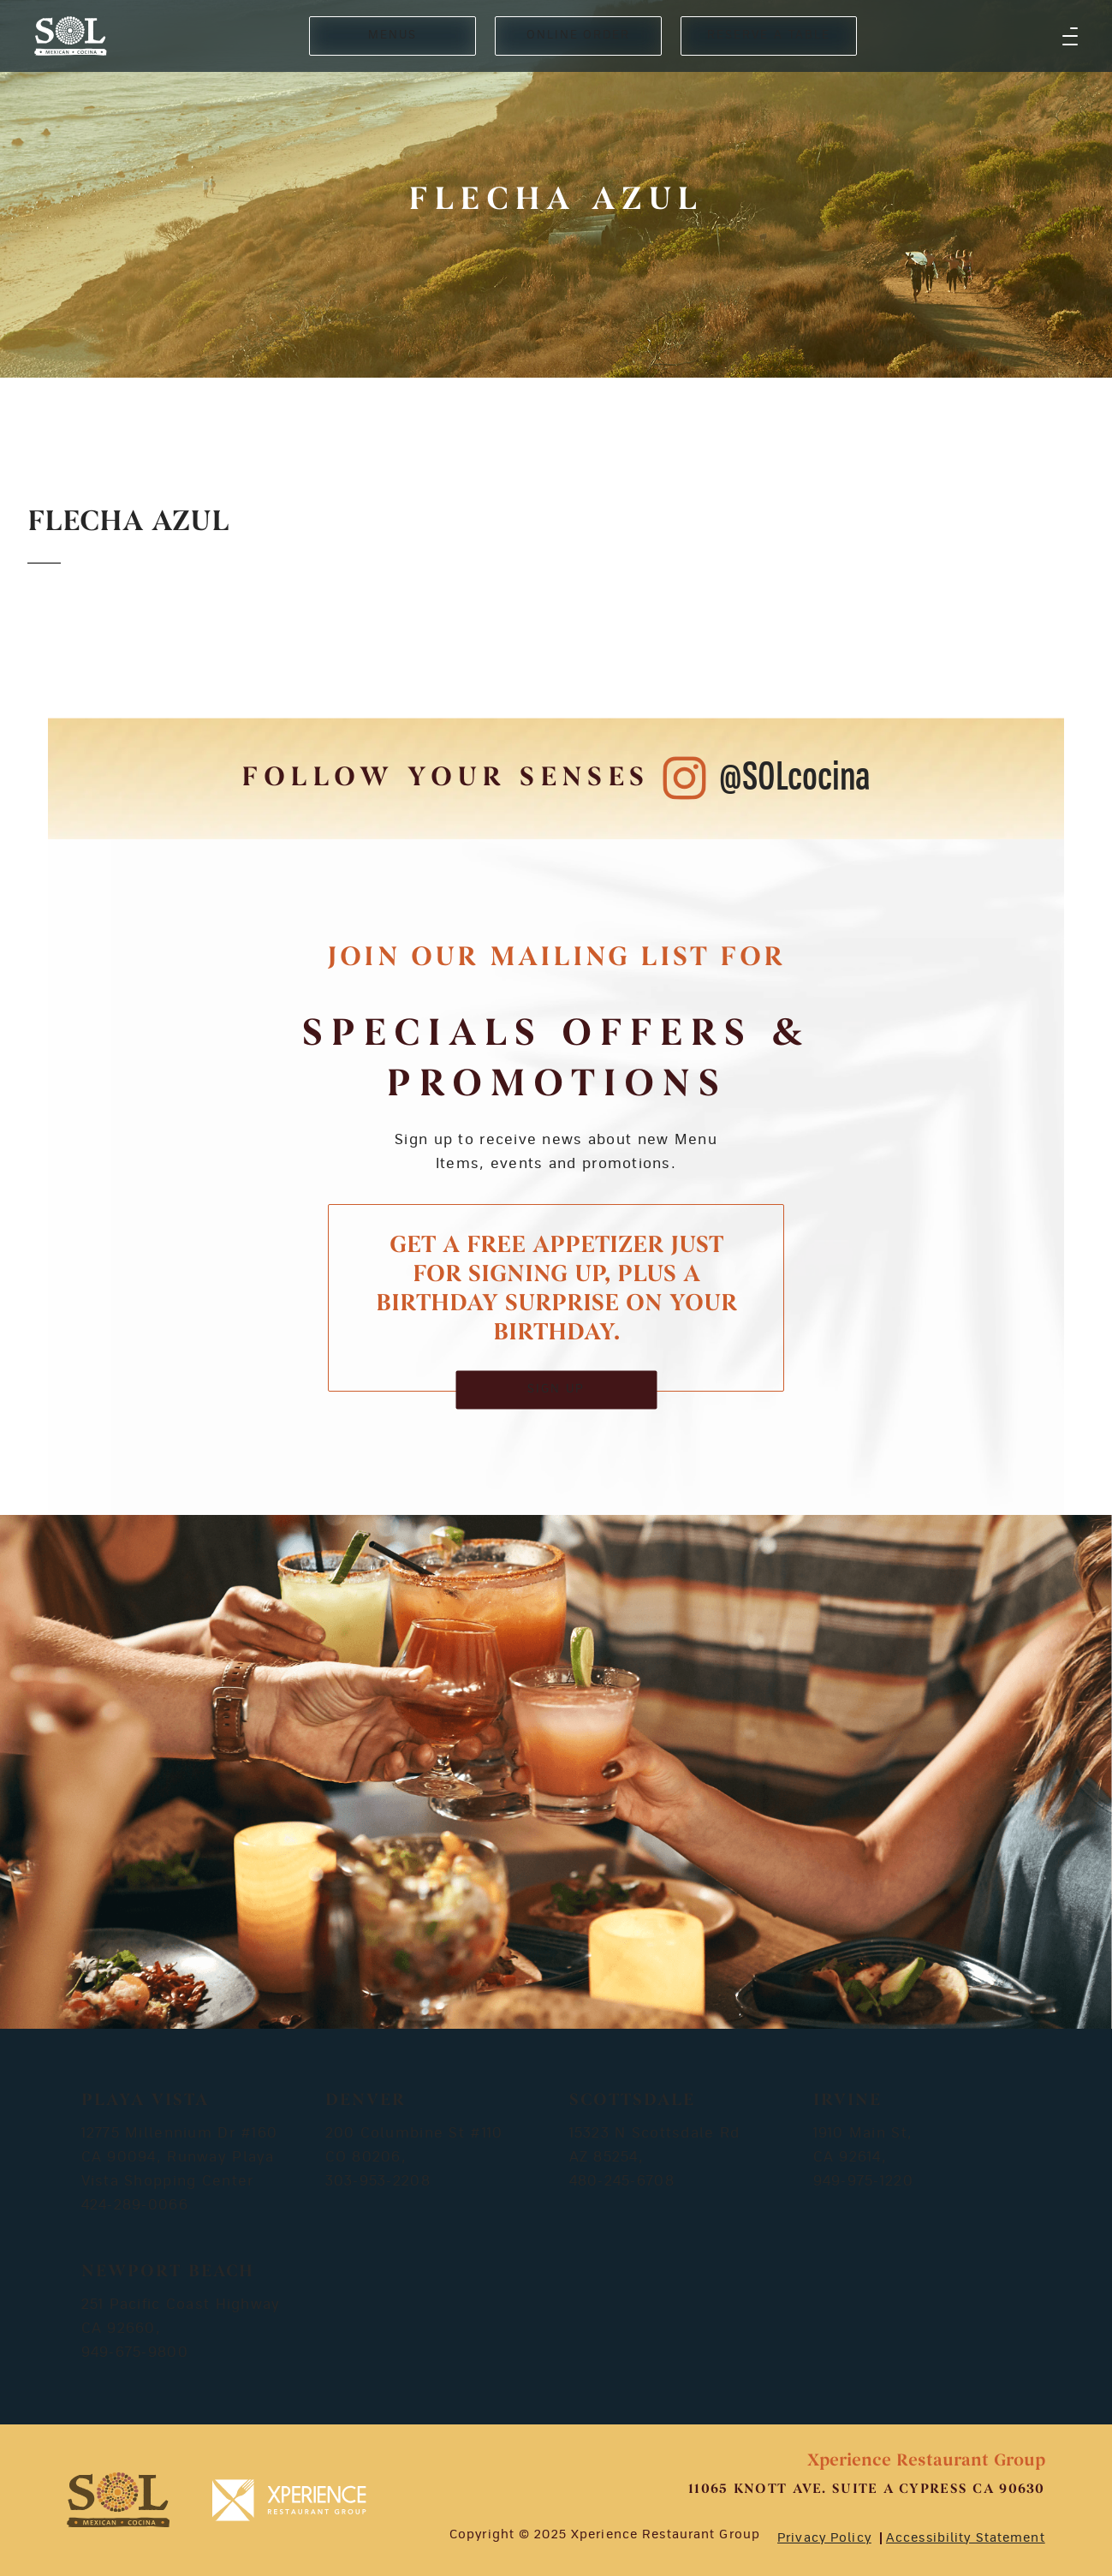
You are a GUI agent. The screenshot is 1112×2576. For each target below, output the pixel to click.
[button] (1070, 36)
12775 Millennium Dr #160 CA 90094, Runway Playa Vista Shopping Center (179, 2157)
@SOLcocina (795, 778)
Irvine (847, 2100)
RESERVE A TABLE (768, 35)
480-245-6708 (622, 2181)
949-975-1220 (863, 2181)
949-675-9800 (134, 2352)
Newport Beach (167, 2272)
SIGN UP (556, 1389)
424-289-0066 (134, 2205)
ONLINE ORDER (578, 35)
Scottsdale (632, 2100)
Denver (365, 2100)
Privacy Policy (824, 2538)
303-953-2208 (378, 2181)
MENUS (392, 35)
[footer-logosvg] (118, 2500)
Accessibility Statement (965, 2538)
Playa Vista (145, 2100)
